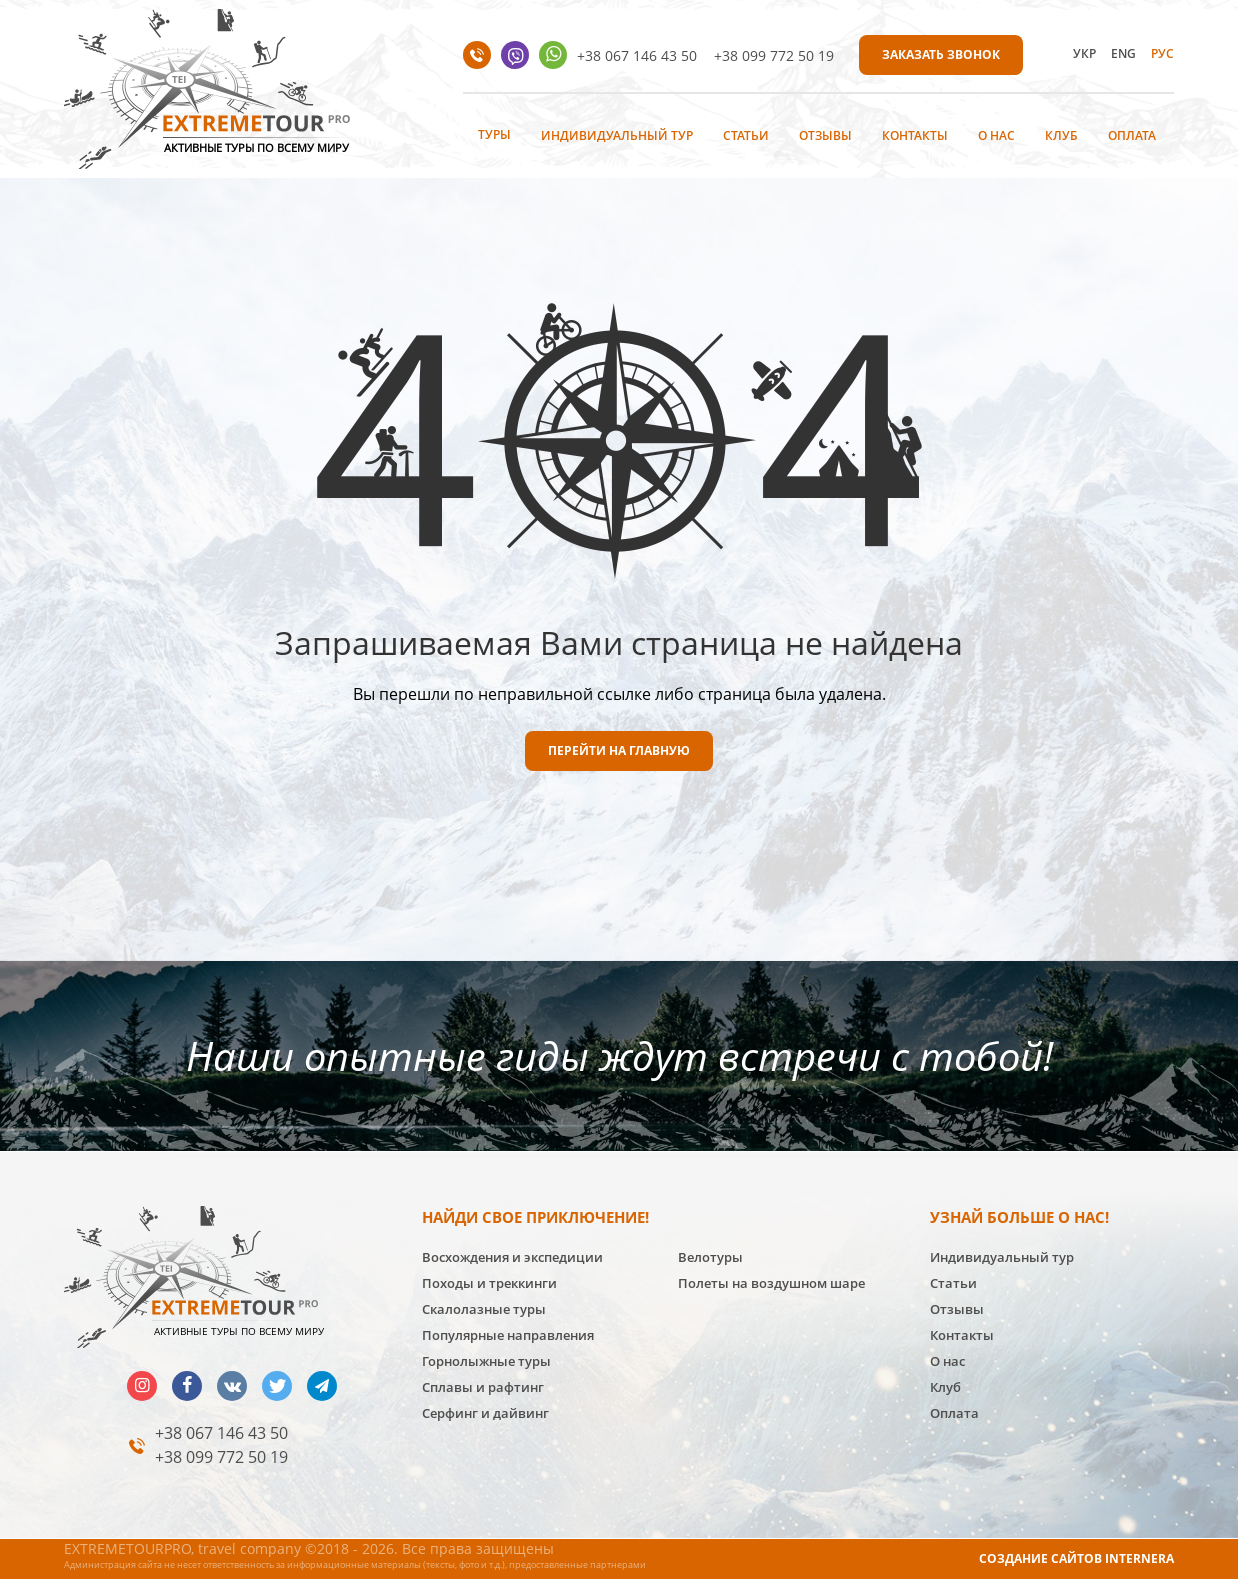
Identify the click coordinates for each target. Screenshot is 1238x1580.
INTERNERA (1139, 1558)
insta (142, 1386)
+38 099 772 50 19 (774, 55)
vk (232, 1386)
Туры (494, 134)
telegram (322, 1386)
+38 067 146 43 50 (637, 55)
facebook (187, 1386)
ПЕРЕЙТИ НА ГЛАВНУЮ (619, 750)
